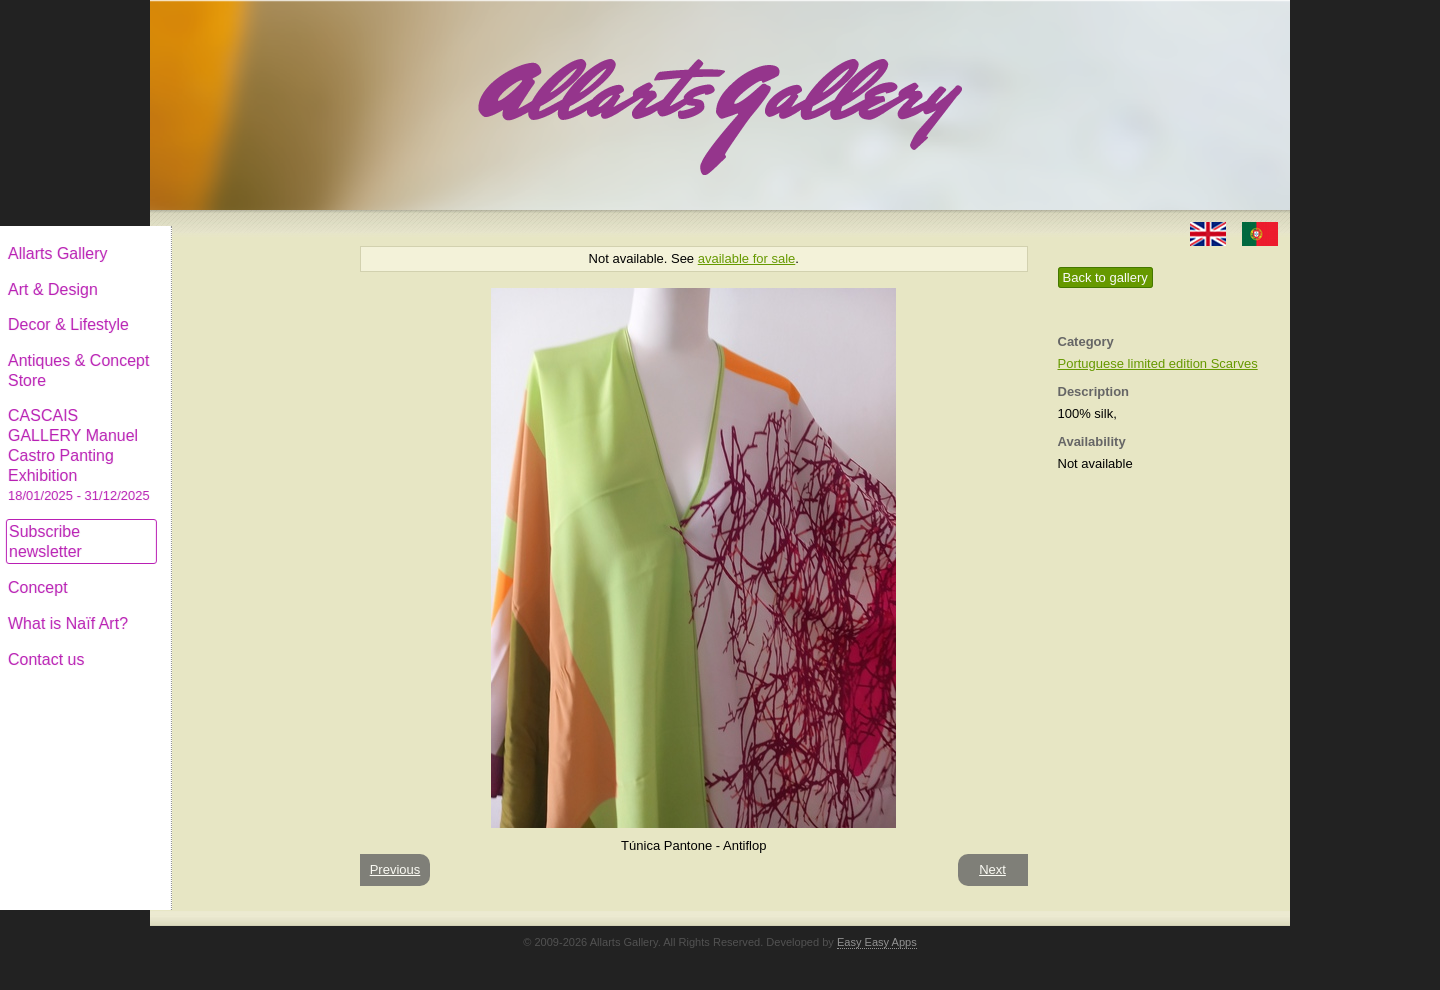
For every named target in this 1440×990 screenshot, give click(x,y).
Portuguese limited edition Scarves (1158, 363)
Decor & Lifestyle (233, 308)
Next (992, 869)
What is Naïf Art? (233, 607)
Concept (203, 571)
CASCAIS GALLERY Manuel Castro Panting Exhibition (244, 439)
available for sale (747, 258)
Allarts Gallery (223, 237)
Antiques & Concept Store (243, 354)
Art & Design (218, 273)
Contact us (211, 643)
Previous (395, 869)
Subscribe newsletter (210, 525)
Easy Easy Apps (877, 942)
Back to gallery (1105, 277)
